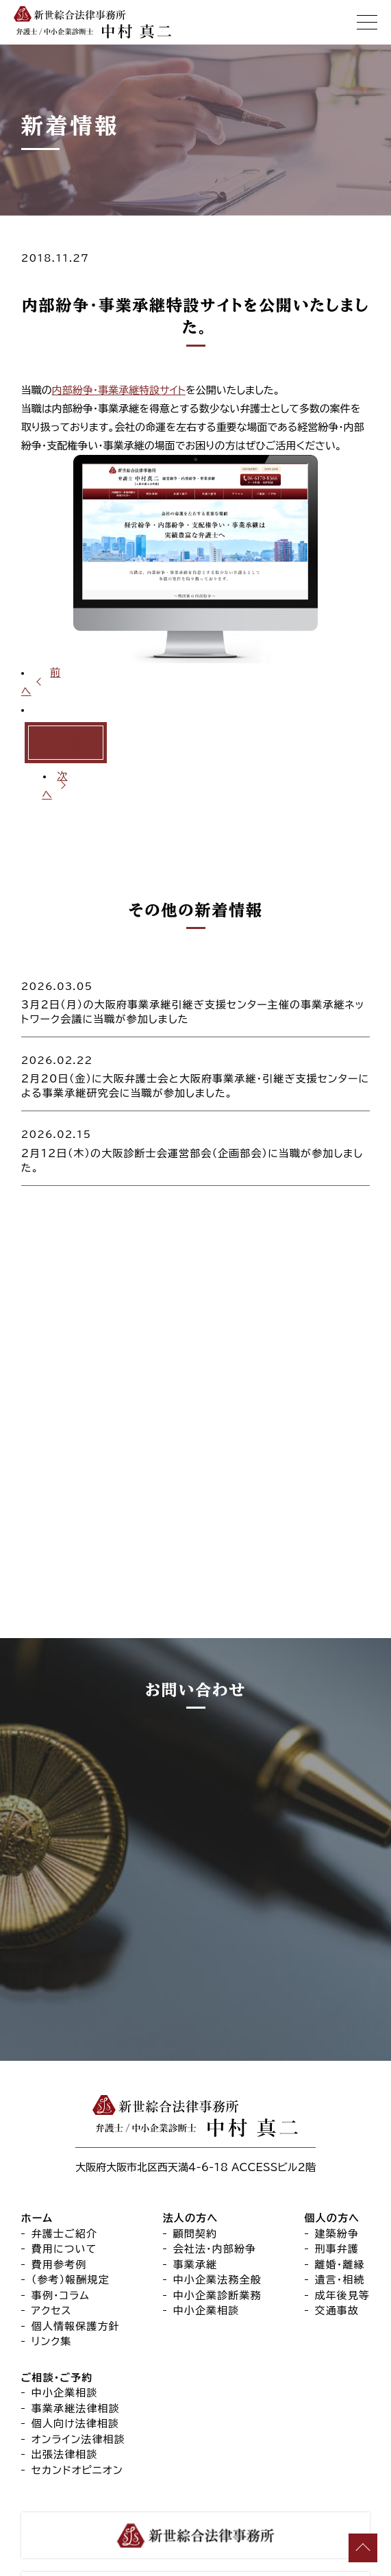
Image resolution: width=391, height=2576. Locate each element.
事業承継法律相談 (75, 2319)
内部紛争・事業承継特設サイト (119, 390)
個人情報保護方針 (75, 2237)
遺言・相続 (340, 2190)
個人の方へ (332, 2129)
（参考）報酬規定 (70, 2190)
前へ (41, 681)
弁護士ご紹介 (64, 2145)
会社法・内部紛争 (215, 2160)
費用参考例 (59, 2175)
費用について (64, 2160)
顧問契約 (195, 2145)
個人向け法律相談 (75, 2334)
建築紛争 (337, 2145)
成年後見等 (342, 2206)
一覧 (71, 741)
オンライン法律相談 (78, 2350)
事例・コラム (60, 2206)
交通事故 (337, 2221)
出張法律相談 (64, 2365)
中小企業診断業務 (217, 2206)
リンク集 (51, 2252)
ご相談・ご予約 (56, 2288)
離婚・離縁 (340, 2175)
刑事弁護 (337, 2160)
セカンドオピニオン (77, 2381)
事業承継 (195, 2175)
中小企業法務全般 (217, 2190)
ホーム (37, 2129)
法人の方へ (190, 2129)
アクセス (51, 2221)
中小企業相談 (206, 2221)
